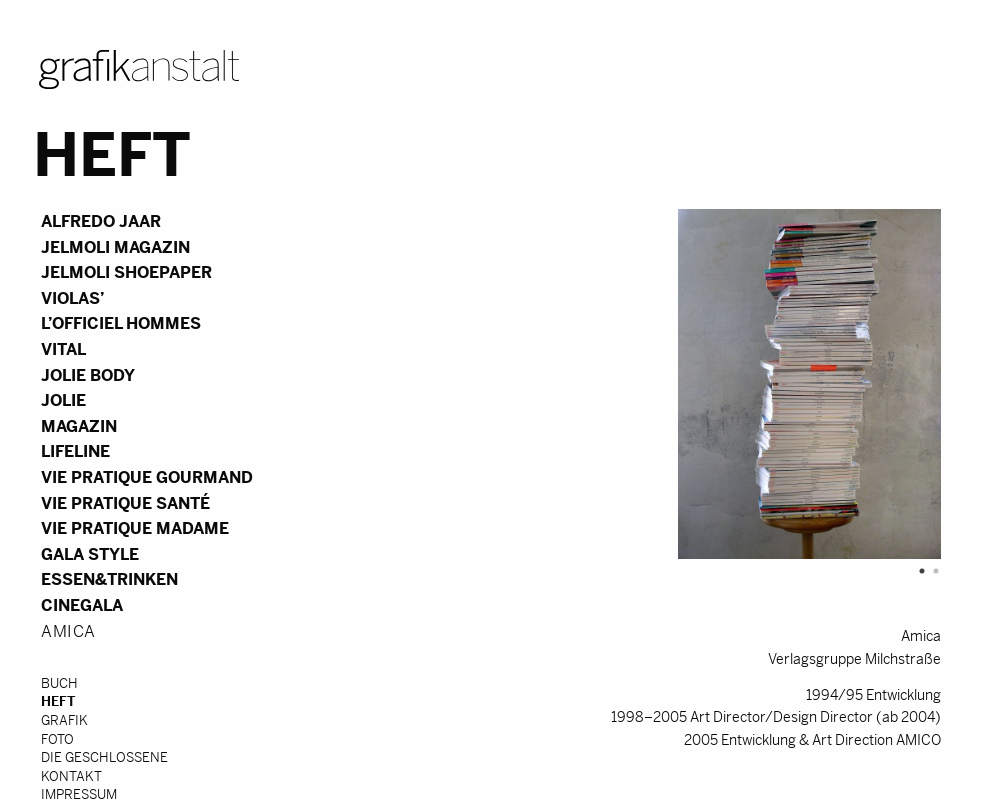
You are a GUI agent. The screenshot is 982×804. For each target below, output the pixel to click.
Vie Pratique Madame (135, 528)
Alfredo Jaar (101, 221)
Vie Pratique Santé (125, 503)
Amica (68, 631)
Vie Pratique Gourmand (147, 477)
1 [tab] (917, 571)
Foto (57, 739)
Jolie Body (88, 375)
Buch (59, 683)
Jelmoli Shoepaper (126, 272)
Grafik (64, 720)
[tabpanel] (646, 386)
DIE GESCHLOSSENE (104, 757)
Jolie (63, 400)
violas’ (73, 298)
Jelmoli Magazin (115, 247)
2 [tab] (931, 571)
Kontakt (71, 776)
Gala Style (90, 554)
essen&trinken (109, 579)
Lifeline (75, 451)
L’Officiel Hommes (121, 323)
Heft (58, 701)
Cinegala (82, 605)
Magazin (79, 426)
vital (63, 349)
